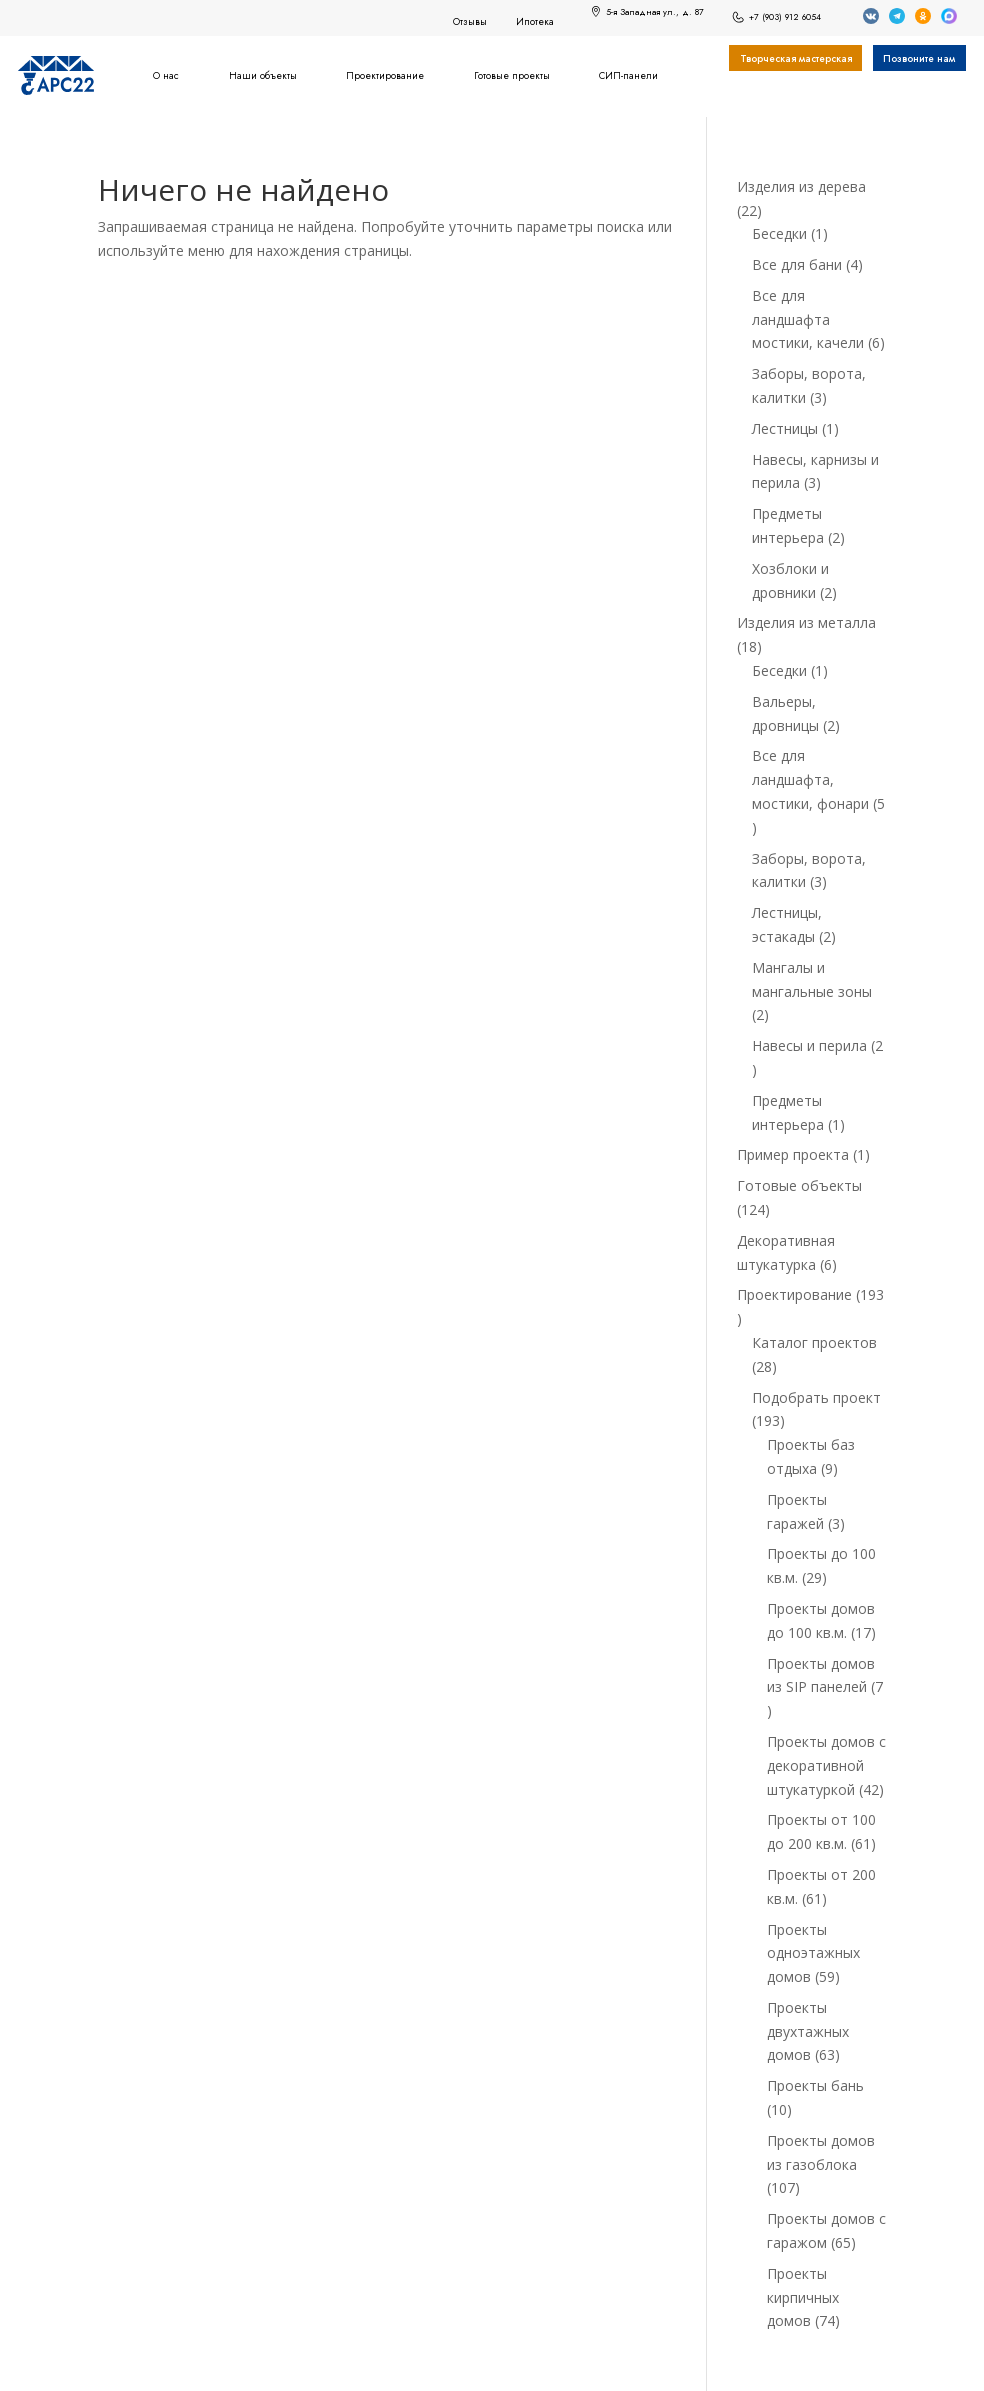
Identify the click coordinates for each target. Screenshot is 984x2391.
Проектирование (385, 75)
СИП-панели (628, 75)
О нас (166, 75)
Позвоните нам (919, 59)
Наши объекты (263, 75)
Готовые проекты (512, 75)
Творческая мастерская (796, 59)
